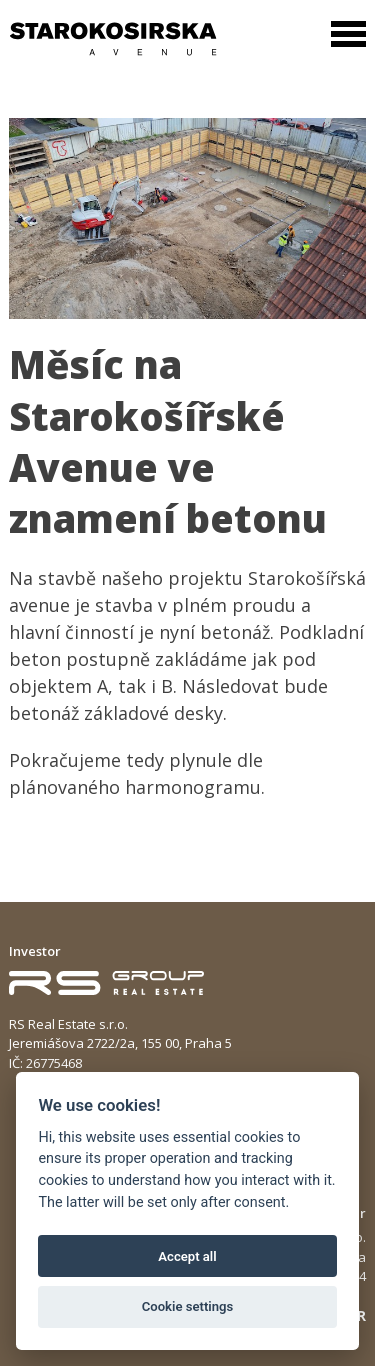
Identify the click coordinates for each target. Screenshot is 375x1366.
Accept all (187, 1256)
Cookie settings (188, 1306)
